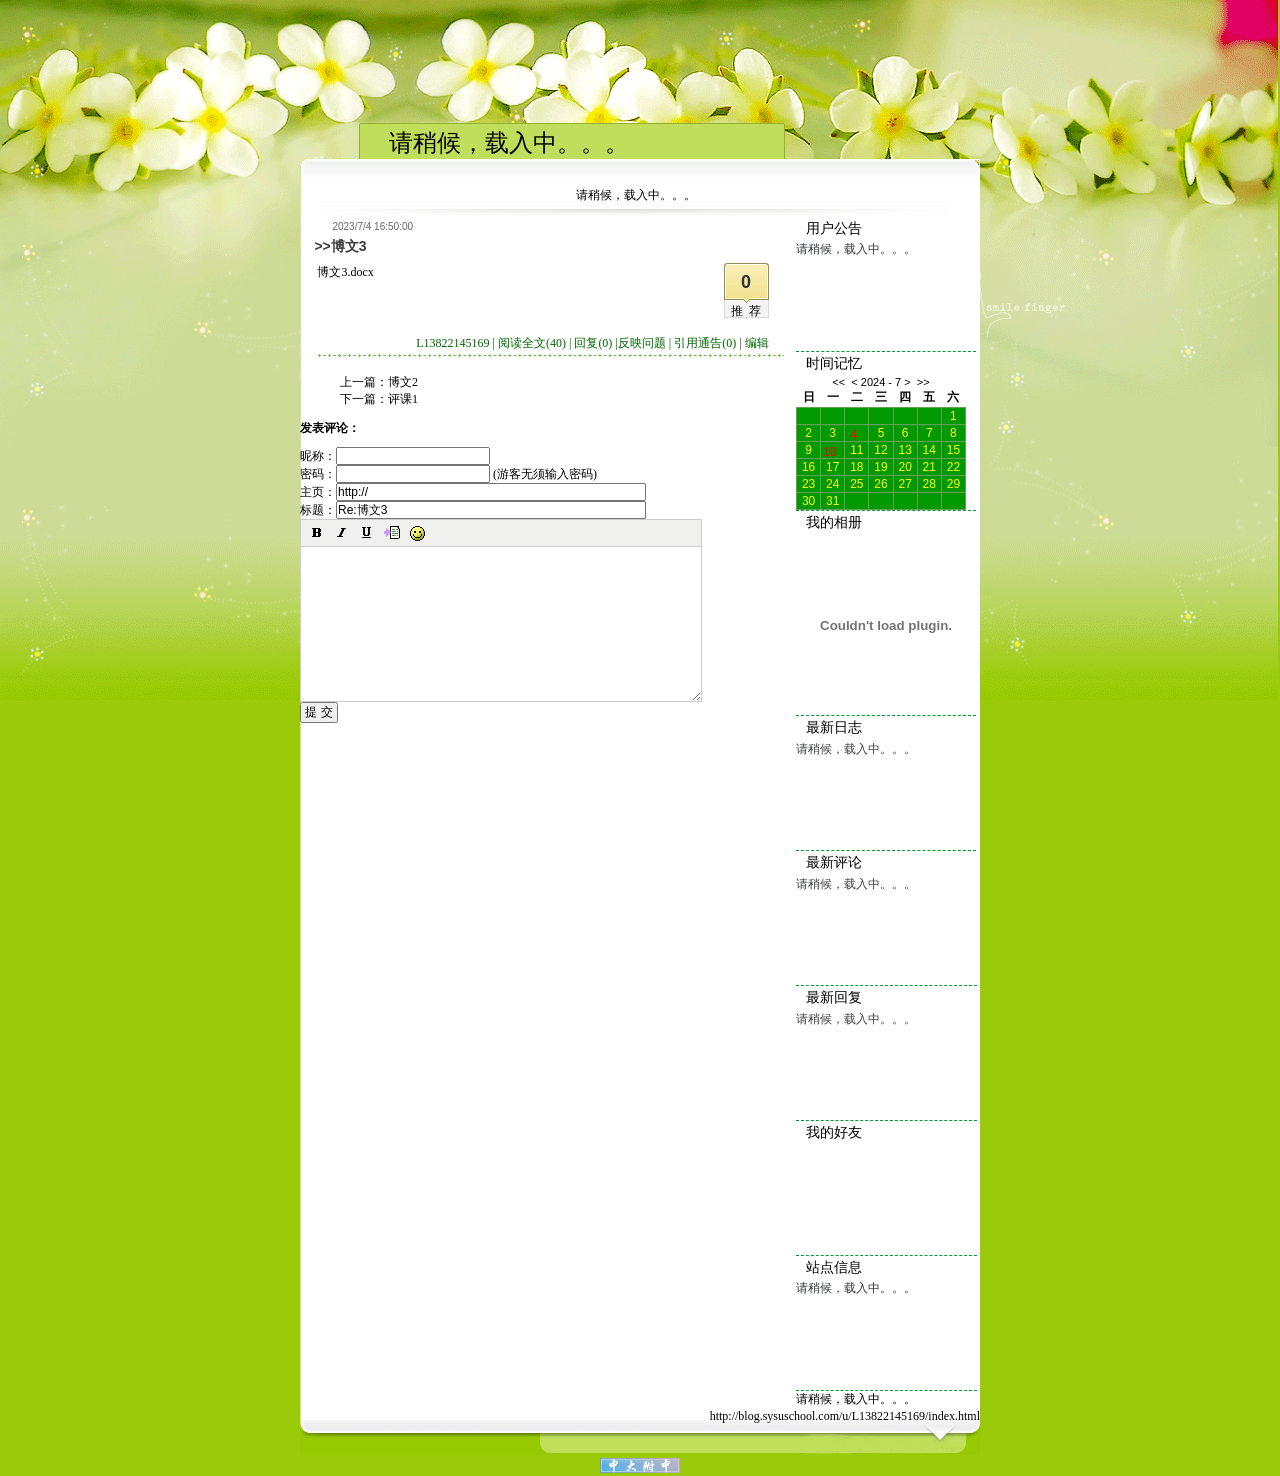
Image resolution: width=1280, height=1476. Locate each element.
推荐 (749, 311)
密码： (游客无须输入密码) (448, 474)
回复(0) (593, 343)
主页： (473, 492)
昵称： (395, 456)
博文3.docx (345, 272)
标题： (473, 510)
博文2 (403, 382)
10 (829, 450)
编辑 (757, 343)
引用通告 (705, 343)
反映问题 (642, 343)
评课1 (403, 399)
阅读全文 (532, 343)
